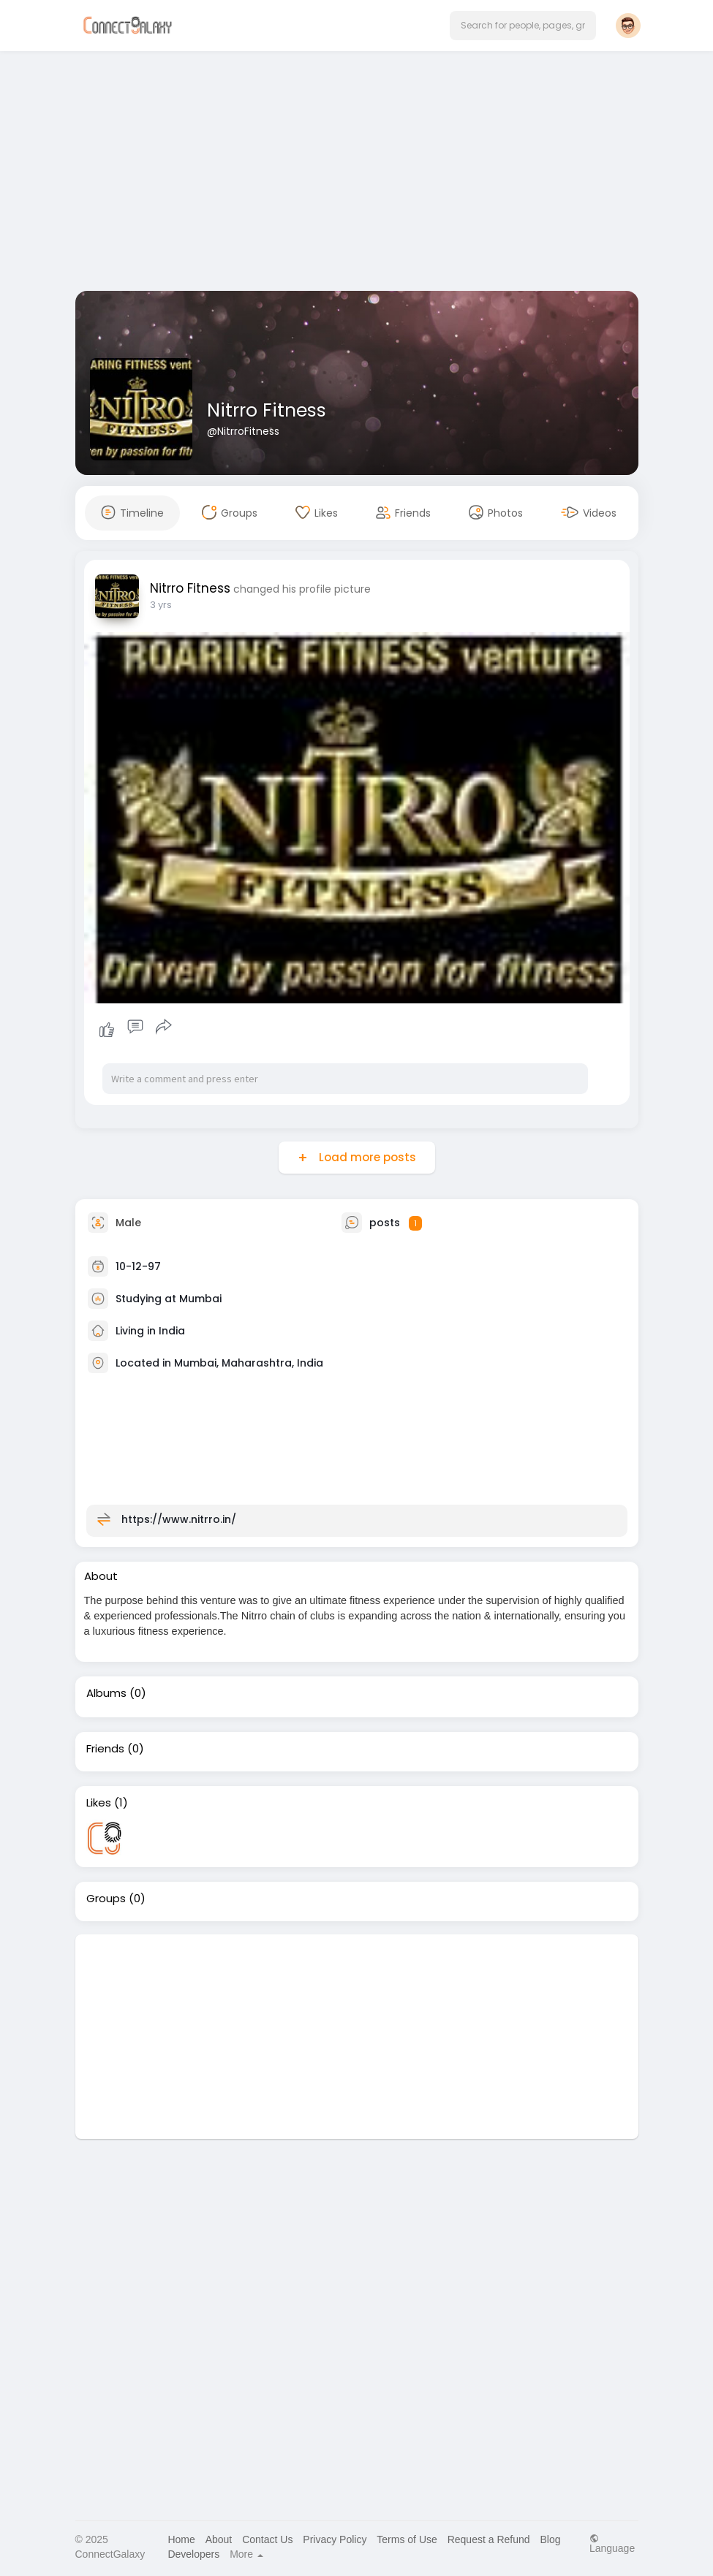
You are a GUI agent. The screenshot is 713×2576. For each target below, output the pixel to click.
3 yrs (161, 605)
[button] (523, 25)
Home (181, 2539)
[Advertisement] (356, 174)
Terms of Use (407, 2539)
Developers (193, 2554)
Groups (106, 1898)
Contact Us (267, 2539)
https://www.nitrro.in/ (178, 1519)
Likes (98, 1803)
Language (612, 2543)
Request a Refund (489, 2539)
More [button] (246, 2554)
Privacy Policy (334, 2539)
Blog (550, 2539)
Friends (105, 1749)
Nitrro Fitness (266, 410)
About (219, 2539)
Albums (106, 1693)
